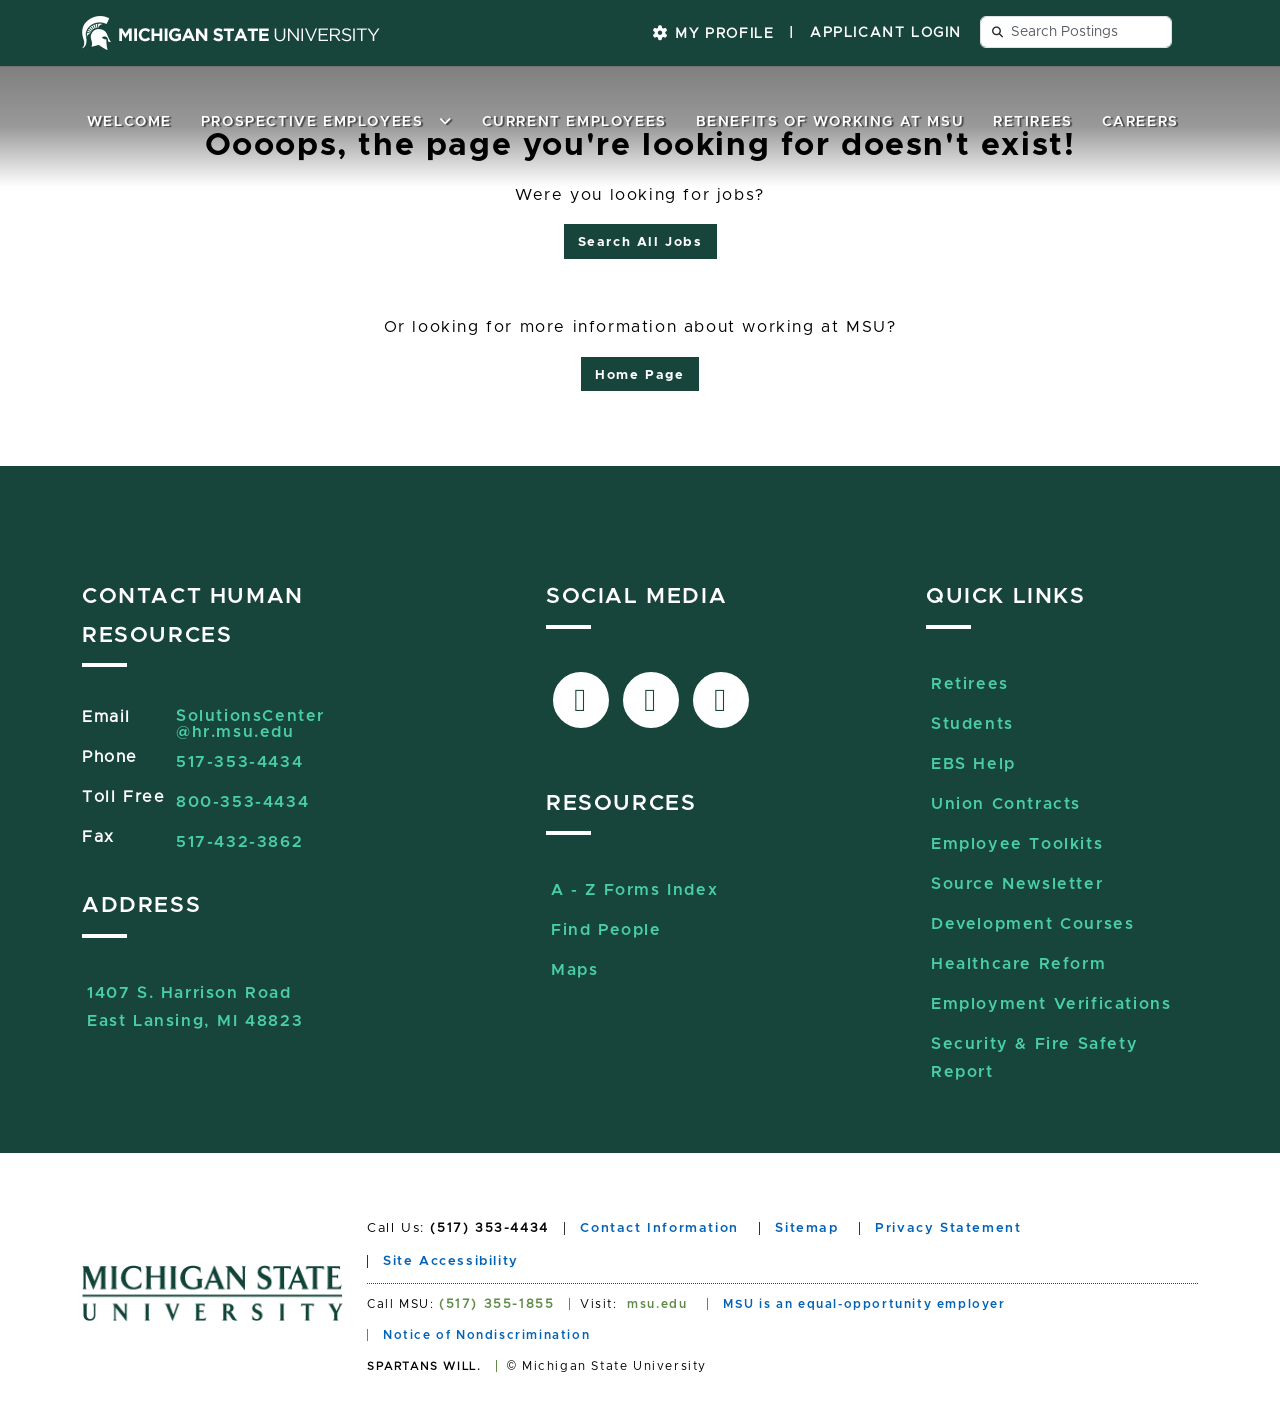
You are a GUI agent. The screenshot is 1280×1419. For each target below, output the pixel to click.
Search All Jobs (640, 242)
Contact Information (659, 1228)
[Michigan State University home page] (231, 33)
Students (972, 724)
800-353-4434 (242, 802)
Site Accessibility (451, 1261)
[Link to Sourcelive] (721, 700)
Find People (606, 930)
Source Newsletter (1017, 884)
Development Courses (1032, 924)
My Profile (713, 33)
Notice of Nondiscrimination (486, 1335)
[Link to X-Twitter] (651, 700)
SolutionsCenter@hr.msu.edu (250, 724)
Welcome (129, 122)
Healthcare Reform (1018, 964)
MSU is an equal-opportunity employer (864, 1304)
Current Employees (574, 122)
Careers (1140, 122)
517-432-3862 (239, 842)
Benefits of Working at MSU (830, 122)
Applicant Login (886, 33)
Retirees (1033, 122)
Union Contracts (1006, 804)
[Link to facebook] (581, 700)
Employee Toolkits (1017, 844)
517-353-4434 (239, 762)
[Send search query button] (998, 32)
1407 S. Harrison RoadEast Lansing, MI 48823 (195, 995)
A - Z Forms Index (634, 890)
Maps (574, 970)
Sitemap (806, 1228)
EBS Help (973, 764)
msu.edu (657, 1304)
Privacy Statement (948, 1228)
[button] (446, 122)
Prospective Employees (312, 122)
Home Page (639, 375)
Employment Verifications (1051, 1004)
